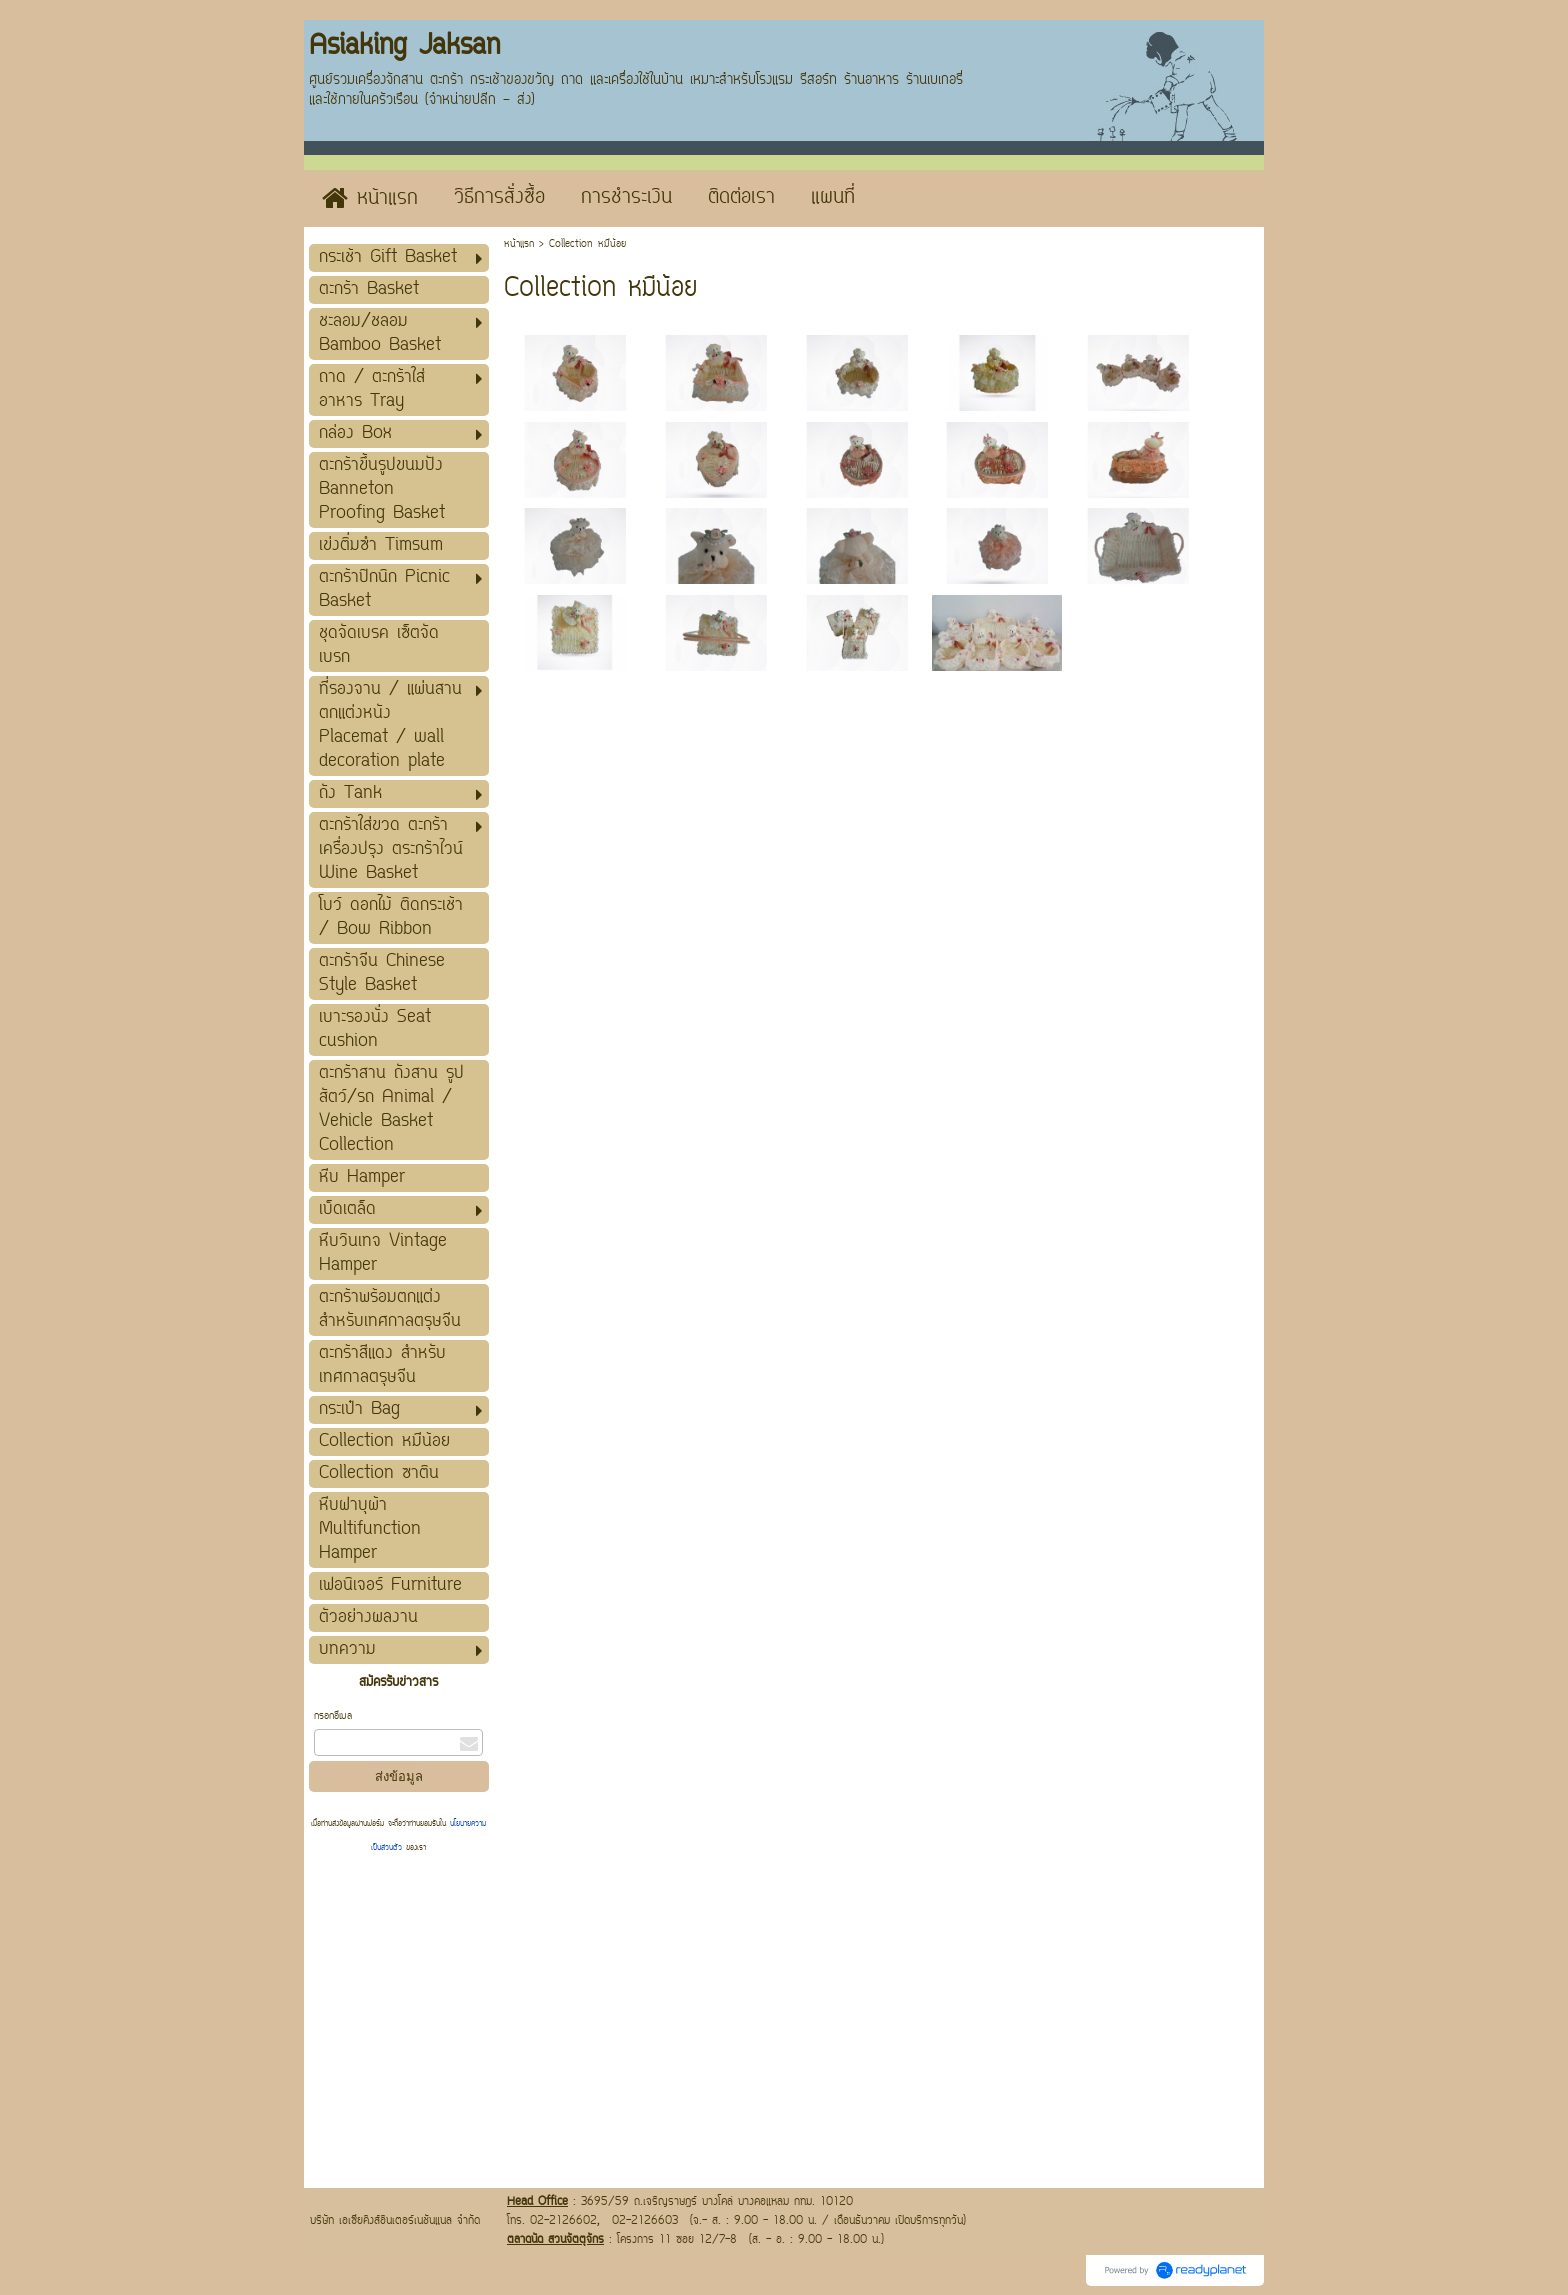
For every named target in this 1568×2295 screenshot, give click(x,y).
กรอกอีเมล (333, 1716)
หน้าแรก (519, 244)
